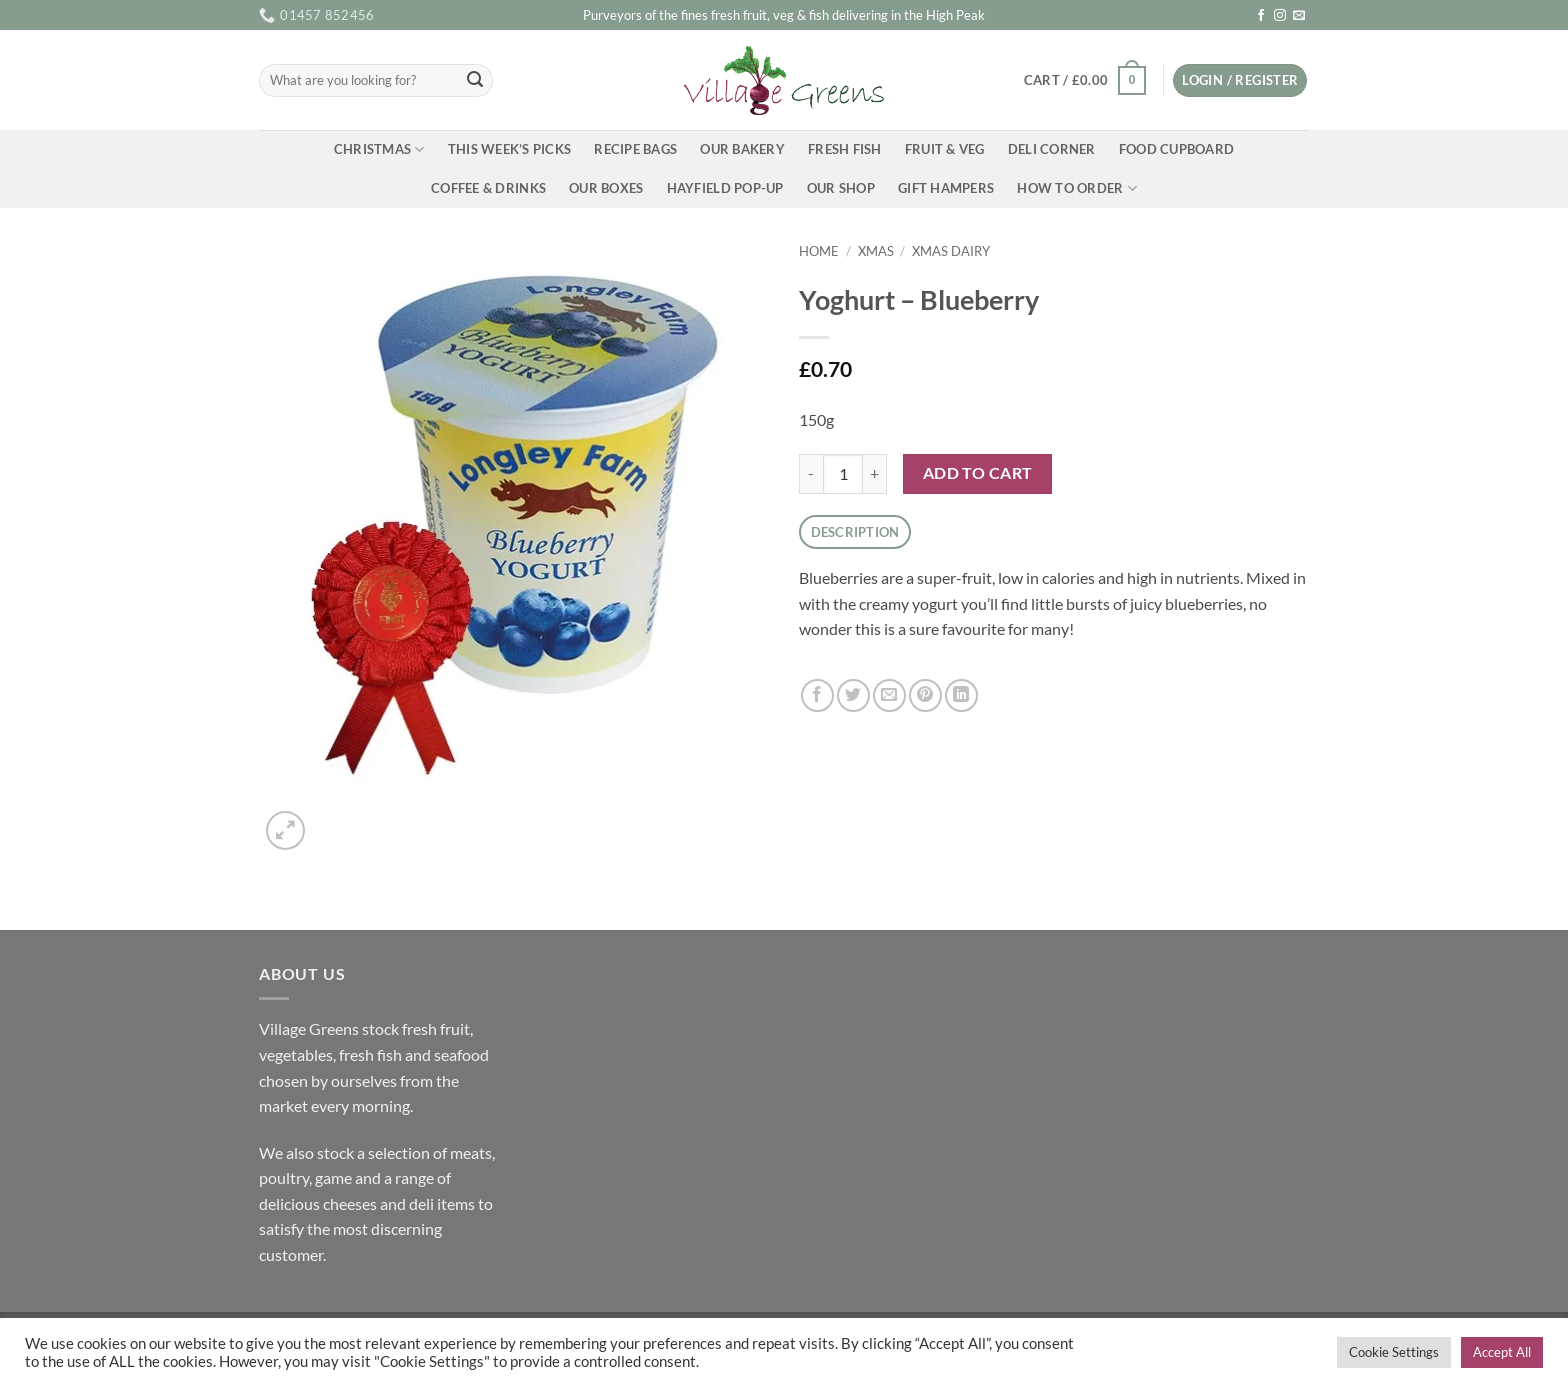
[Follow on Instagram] (1280, 16)
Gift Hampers (946, 188)
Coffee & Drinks (488, 188)
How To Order (1077, 188)
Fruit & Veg (945, 149)
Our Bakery (742, 149)
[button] (1084, 81)
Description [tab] (855, 532)
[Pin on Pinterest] (925, 695)
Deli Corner (1052, 149)
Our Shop (841, 188)
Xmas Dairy (951, 251)
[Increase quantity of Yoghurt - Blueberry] (875, 474)
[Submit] (475, 81)
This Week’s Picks (509, 149)
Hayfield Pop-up (725, 188)
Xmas (876, 251)
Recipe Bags (635, 149)
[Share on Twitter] (853, 695)
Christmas (379, 149)
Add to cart (978, 473)
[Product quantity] (843, 474)
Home (819, 251)
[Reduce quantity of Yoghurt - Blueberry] (811, 474)
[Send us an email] (1299, 16)
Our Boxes (606, 188)
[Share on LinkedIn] (961, 695)
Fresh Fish (845, 149)
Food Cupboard (1176, 149)
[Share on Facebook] (817, 695)
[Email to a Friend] (889, 695)
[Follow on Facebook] (1261, 16)
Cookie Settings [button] (1394, 1352)
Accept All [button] (1502, 1352)
